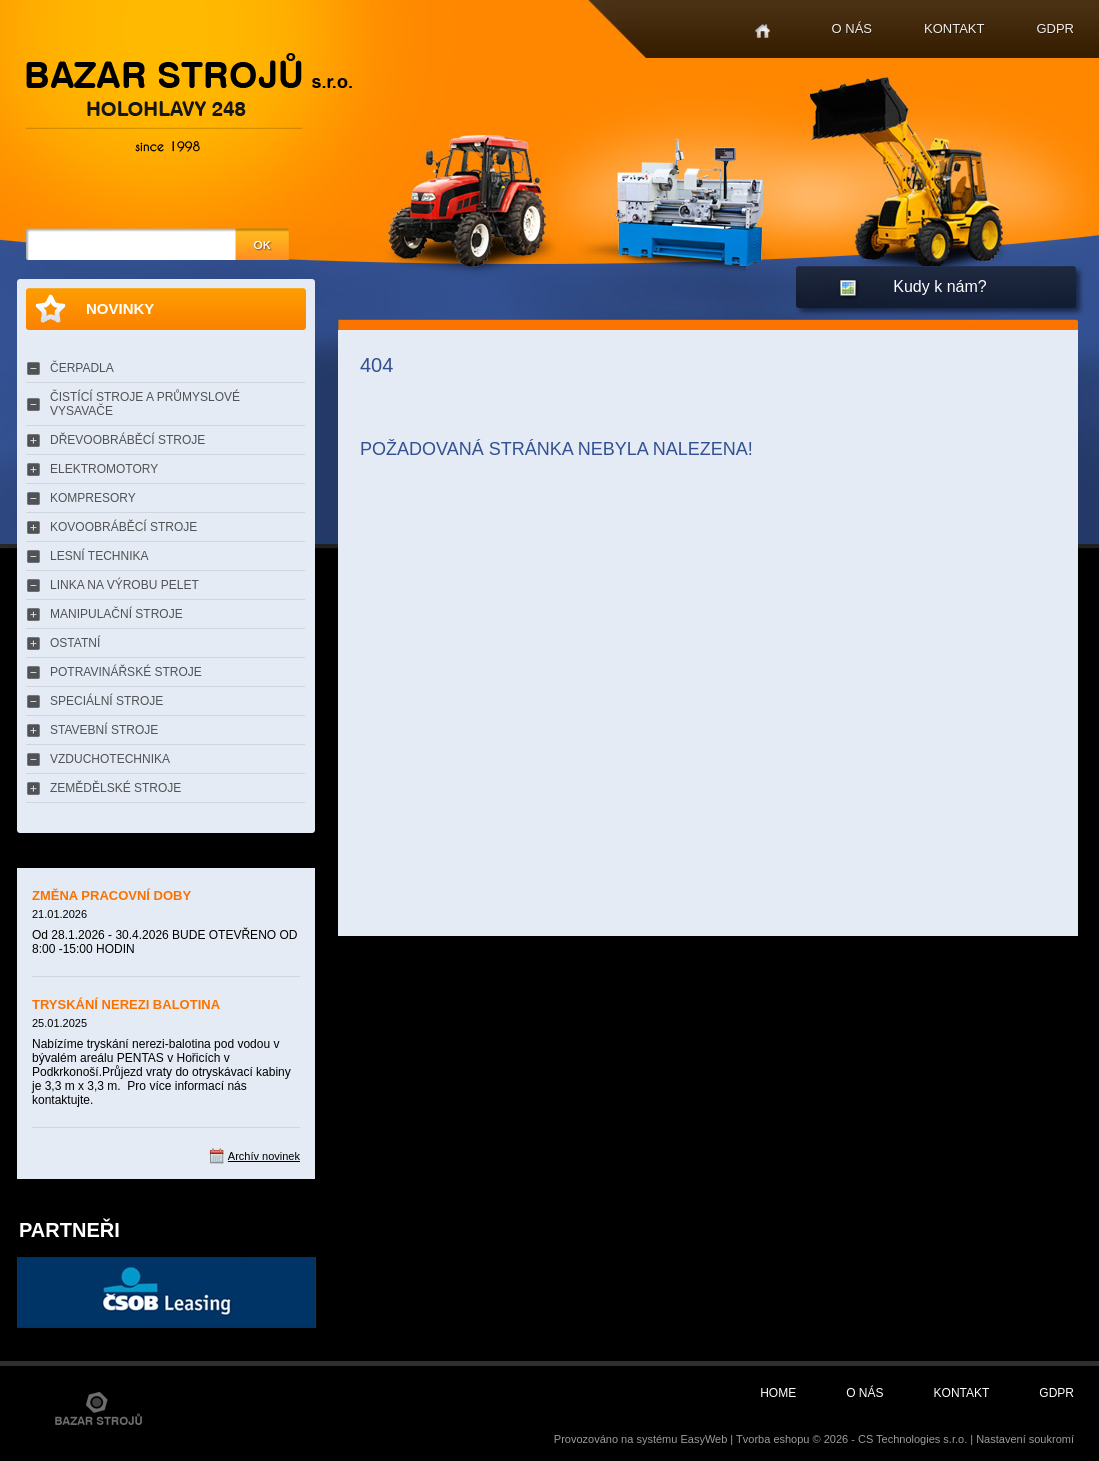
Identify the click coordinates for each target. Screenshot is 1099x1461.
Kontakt (954, 28)
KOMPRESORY (93, 498)
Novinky (120, 308)
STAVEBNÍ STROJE (104, 730)
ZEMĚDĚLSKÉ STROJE (115, 788)
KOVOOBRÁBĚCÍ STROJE (123, 527)
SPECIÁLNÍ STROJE (106, 701)
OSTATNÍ (75, 643)
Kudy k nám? (939, 286)
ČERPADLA (82, 368)
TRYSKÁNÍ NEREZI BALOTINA (126, 1004)
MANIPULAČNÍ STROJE (116, 614)
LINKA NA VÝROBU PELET (124, 585)
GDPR (1055, 28)
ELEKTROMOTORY (104, 469)
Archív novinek (264, 1156)
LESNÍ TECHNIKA (99, 556)
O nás (852, 28)
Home (762, 31)
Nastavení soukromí (1025, 1439)
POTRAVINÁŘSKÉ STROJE (126, 672)
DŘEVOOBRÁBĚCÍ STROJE (127, 440)
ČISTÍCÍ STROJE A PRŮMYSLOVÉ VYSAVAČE (145, 404)
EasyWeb (703, 1439)
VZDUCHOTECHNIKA (110, 759)
